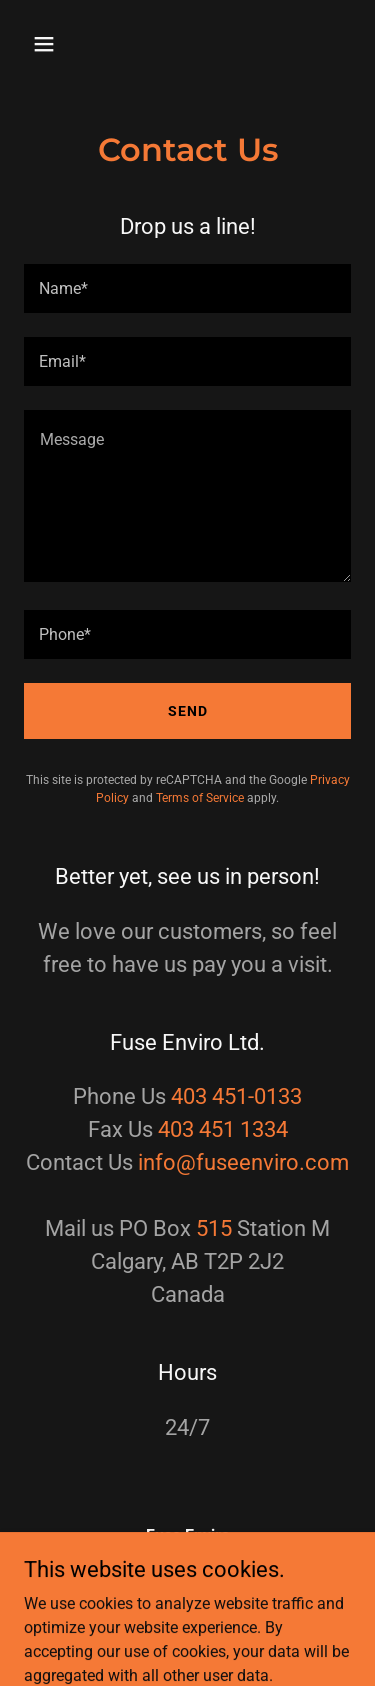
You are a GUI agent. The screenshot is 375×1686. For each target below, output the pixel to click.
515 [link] (214, 1228)
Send (188, 711)
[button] (48, 44)
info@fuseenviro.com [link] (243, 1162)
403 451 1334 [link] (223, 1129)
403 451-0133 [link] (236, 1096)
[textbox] (187, 288)
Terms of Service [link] (200, 798)
